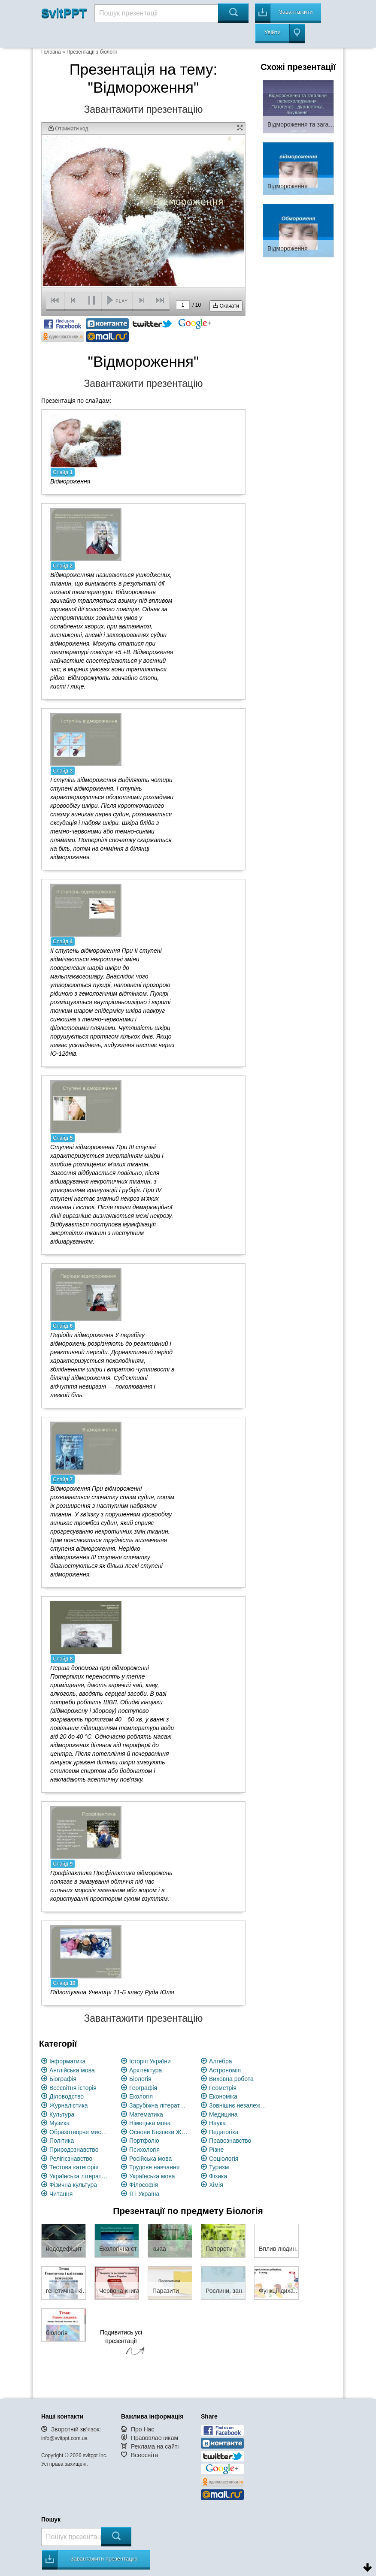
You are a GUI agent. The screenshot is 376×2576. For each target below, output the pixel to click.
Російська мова (150, 2158)
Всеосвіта (144, 2455)
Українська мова (152, 2176)
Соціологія (223, 2158)
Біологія (140, 2078)
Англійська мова (72, 2070)
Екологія (141, 2096)
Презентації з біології (92, 52)
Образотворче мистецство (79, 2132)
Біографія (62, 2078)
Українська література (79, 2176)
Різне (216, 2149)
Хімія (216, 2184)
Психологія (144, 2149)
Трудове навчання (154, 2167)
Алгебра (220, 2061)
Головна (51, 52)
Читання (61, 2193)
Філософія (143, 2184)
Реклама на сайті (155, 2446)
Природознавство (73, 2149)
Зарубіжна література (159, 2105)
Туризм (219, 2167)
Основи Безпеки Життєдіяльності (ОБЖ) (159, 2132)
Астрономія (225, 2070)
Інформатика (67, 2061)
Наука (217, 2123)
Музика (59, 2123)
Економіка (223, 2096)
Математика (146, 2114)
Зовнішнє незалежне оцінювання (239, 2105)
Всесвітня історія (73, 2087)
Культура (61, 2114)
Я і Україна (144, 2193)
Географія (143, 2087)
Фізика (218, 2176)
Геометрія (223, 2087)
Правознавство (230, 2140)
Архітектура (145, 2070)
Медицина (223, 2114)
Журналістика (68, 2105)
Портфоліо (144, 2140)
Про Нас (142, 2429)
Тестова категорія (74, 2167)
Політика (61, 2140)
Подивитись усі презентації (121, 2343)
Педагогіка (224, 2132)
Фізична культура (73, 2184)
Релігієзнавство (70, 2158)
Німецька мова (150, 2123)
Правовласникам (154, 2437)
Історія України (150, 2061)
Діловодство (66, 2096)
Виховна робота (231, 2078)
